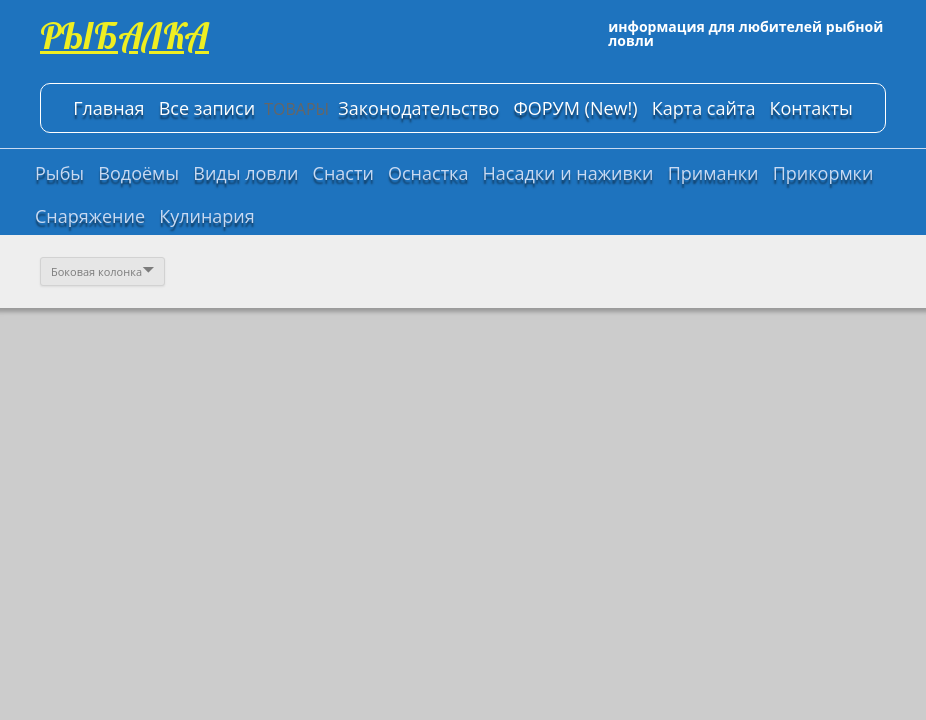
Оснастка (428, 173)
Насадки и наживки (568, 173)
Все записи (207, 108)
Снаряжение (90, 216)
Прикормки (823, 173)
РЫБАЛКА (124, 35)
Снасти (343, 173)
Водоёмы (138, 173)
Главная (108, 108)
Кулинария (207, 216)
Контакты (811, 108)
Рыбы (59, 173)
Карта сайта (704, 108)
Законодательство (418, 108)
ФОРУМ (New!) (575, 108)
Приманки (713, 173)
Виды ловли (245, 173)
